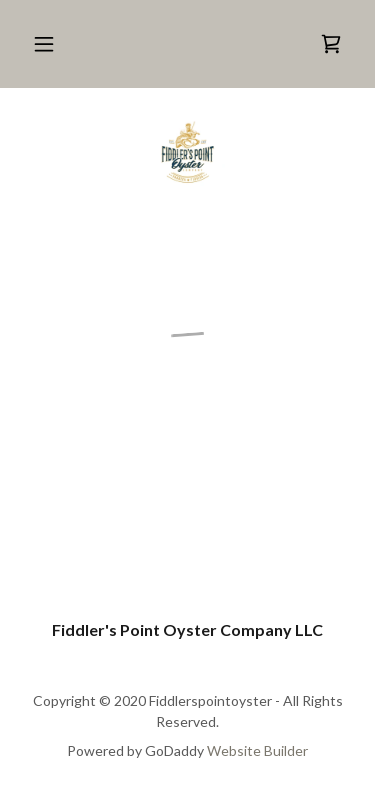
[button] (44, 44)
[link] (187, 152)
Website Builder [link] (257, 750)
